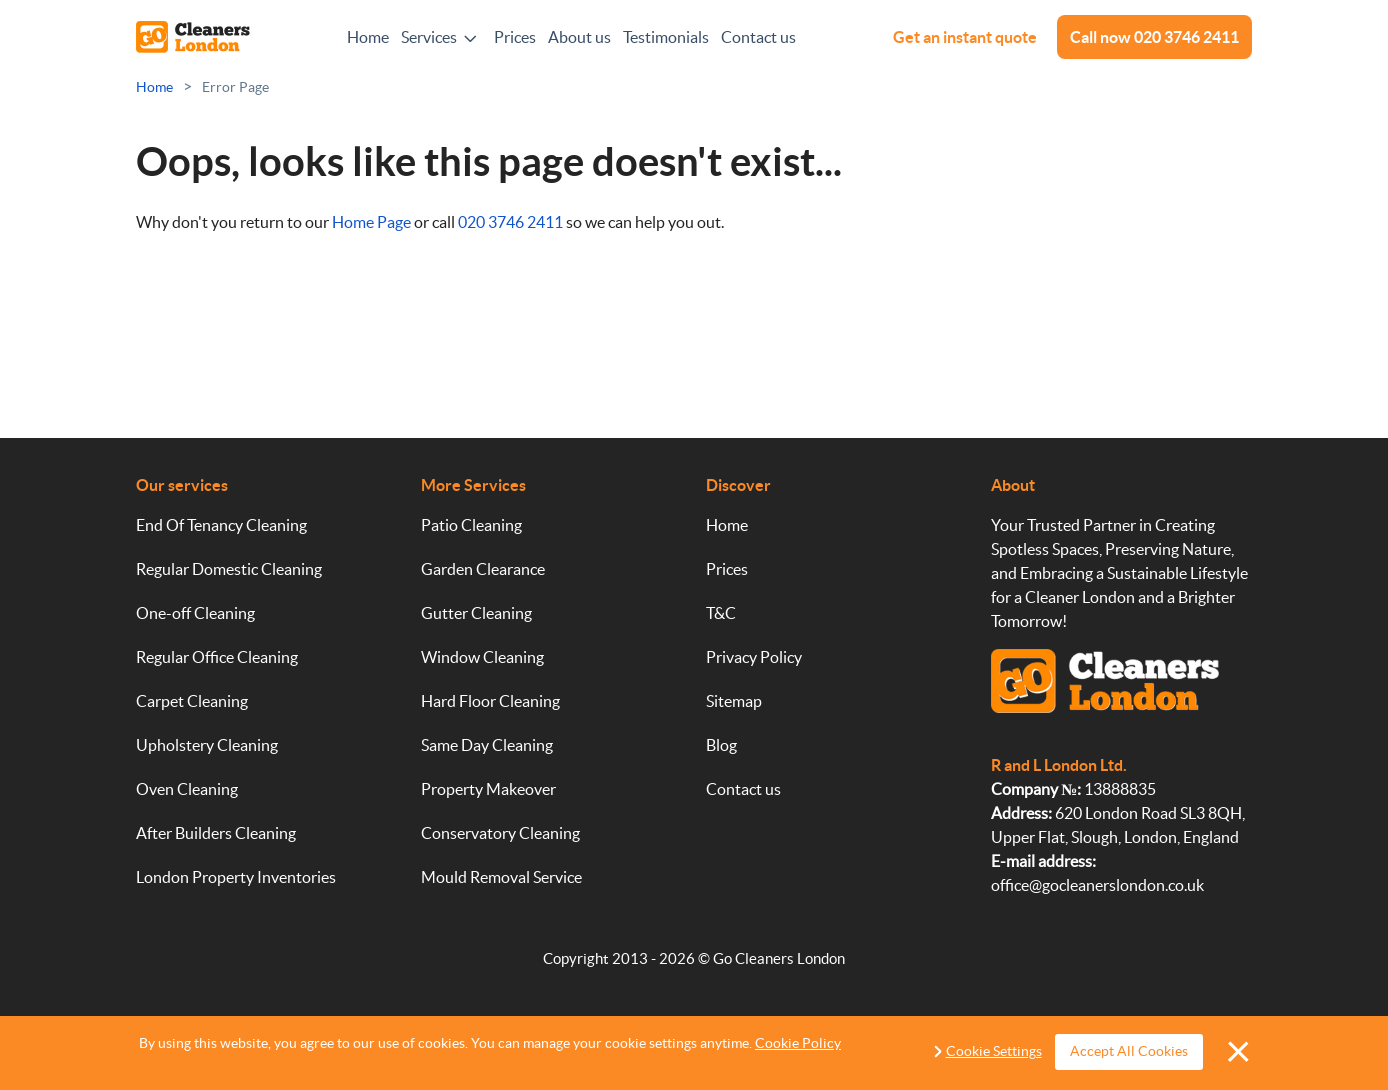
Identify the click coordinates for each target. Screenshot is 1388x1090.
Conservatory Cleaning (500, 833)
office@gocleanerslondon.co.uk (1097, 885)
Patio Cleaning (471, 525)
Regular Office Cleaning (217, 657)
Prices (515, 37)
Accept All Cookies (1126, 1051)
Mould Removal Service (501, 877)
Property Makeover (488, 789)
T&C (721, 613)
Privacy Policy (754, 657)
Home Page (371, 222)
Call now (1154, 37)
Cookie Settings (994, 1051)
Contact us (758, 37)
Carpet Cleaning (192, 701)
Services (429, 37)
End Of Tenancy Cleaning (221, 525)
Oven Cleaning (187, 789)
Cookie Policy (798, 1043)
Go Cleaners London (779, 958)
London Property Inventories (236, 877)
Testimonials (666, 37)
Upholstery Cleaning (207, 745)
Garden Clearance (483, 569)
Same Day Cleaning (487, 745)
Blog (721, 745)
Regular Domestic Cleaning (229, 569)
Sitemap (734, 701)
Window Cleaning (482, 657)
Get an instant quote (965, 37)
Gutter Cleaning (476, 613)
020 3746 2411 (510, 222)
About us (579, 37)
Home (368, 37)
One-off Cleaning (195, 613)
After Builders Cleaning (216, 833)
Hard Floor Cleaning (490, 701)
